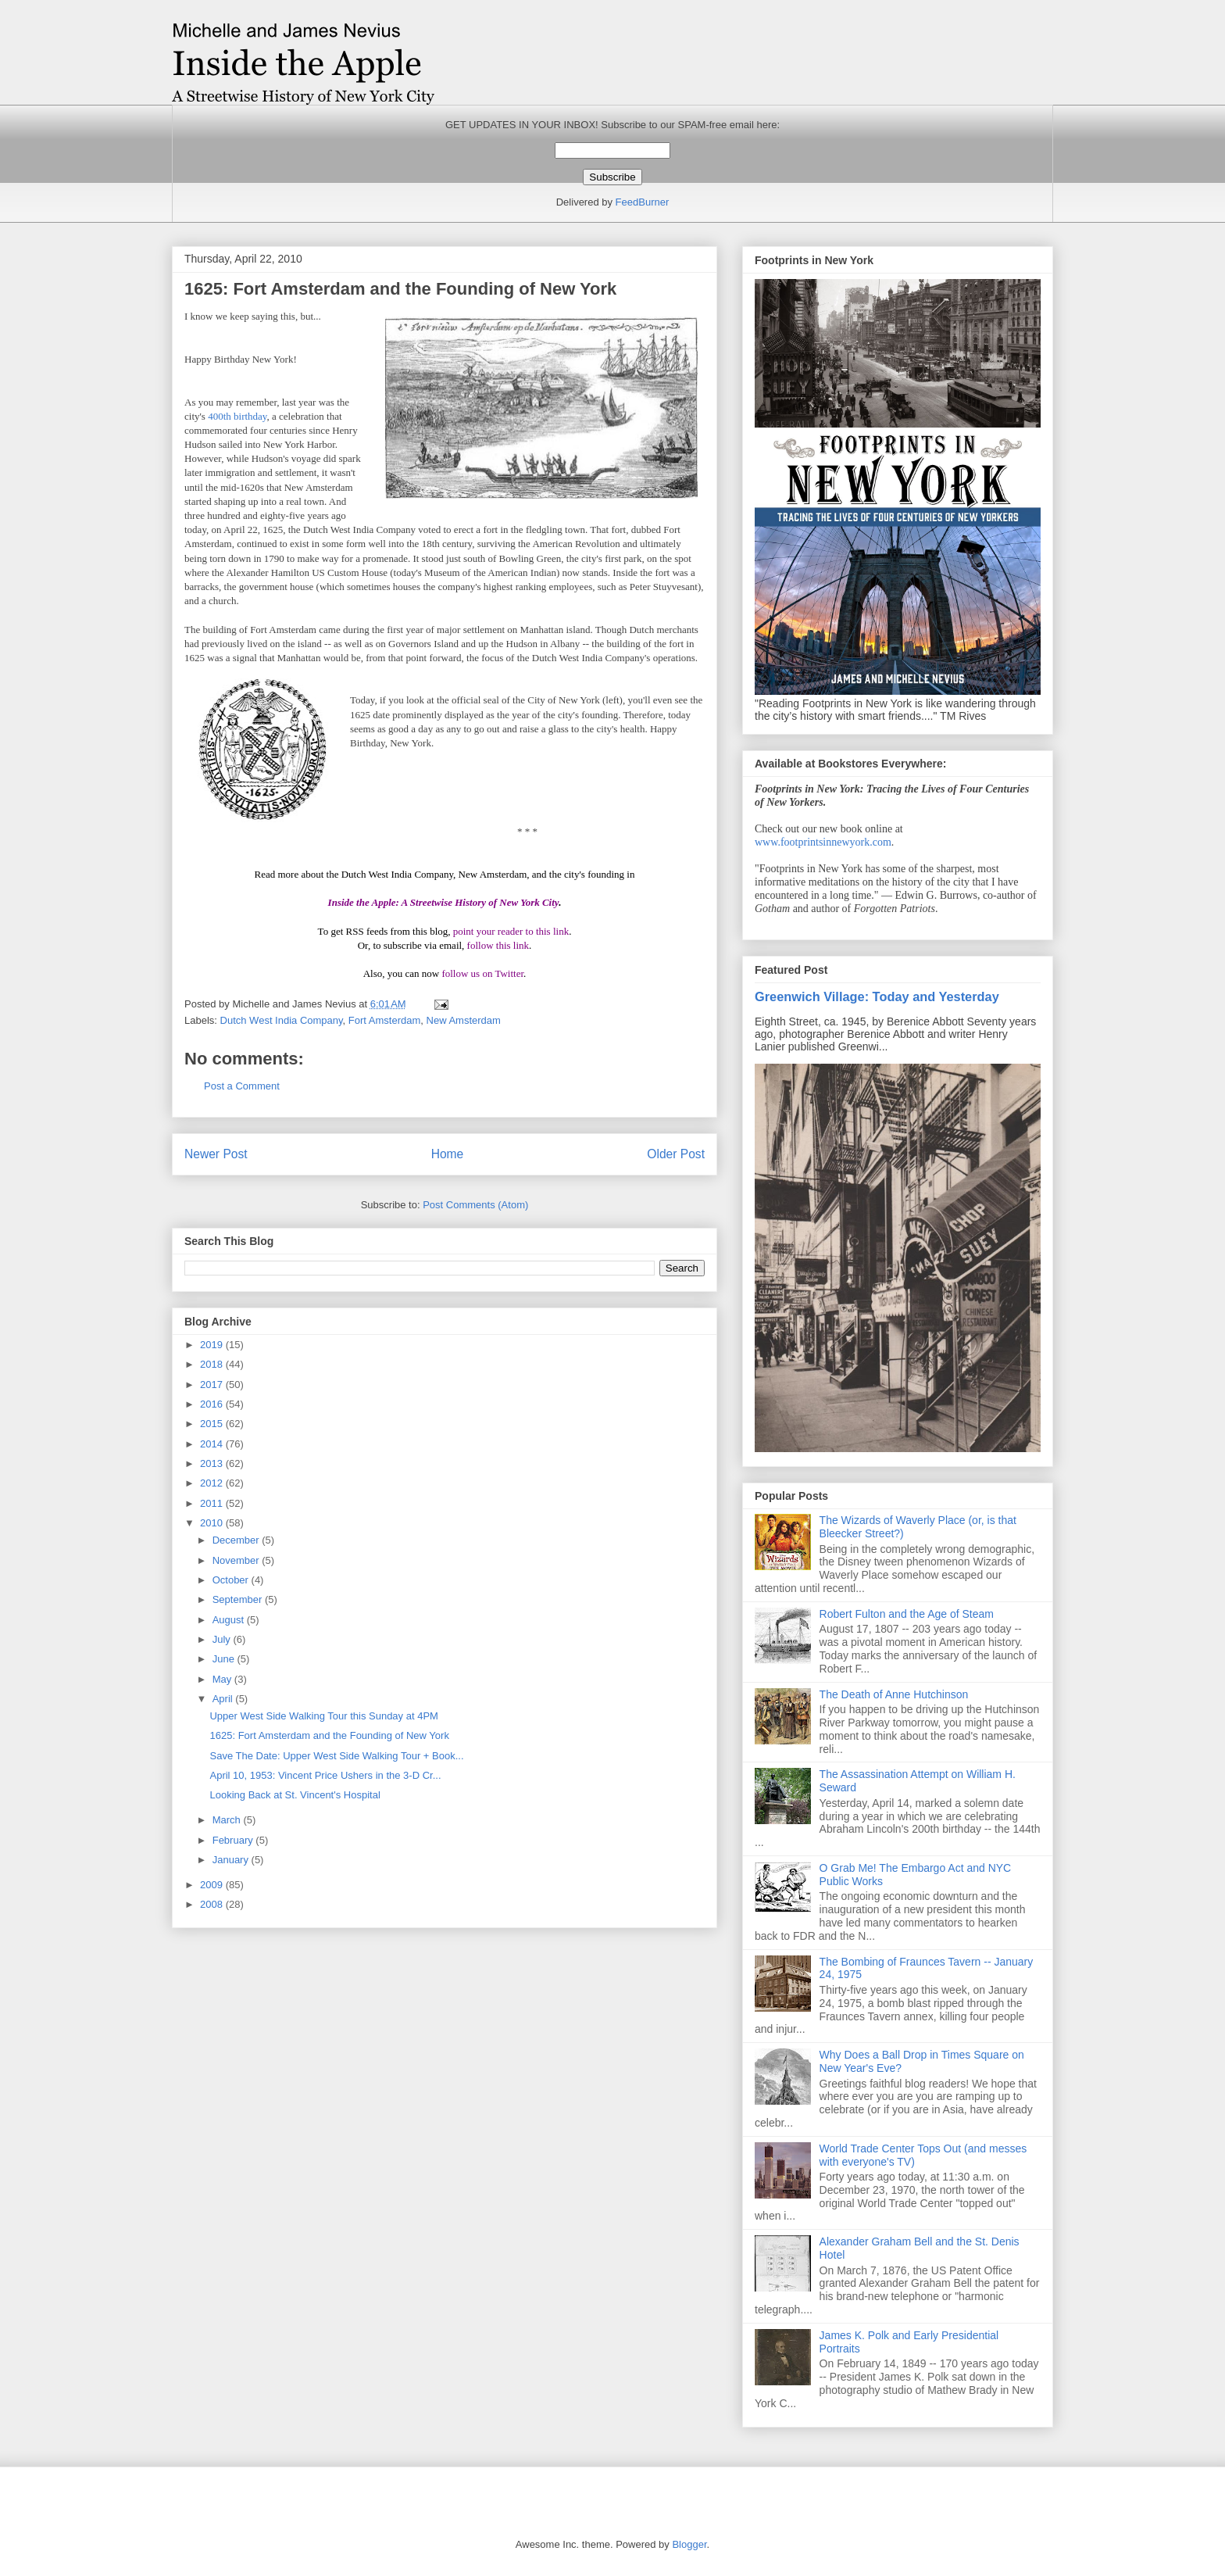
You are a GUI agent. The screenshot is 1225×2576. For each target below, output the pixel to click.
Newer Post (216, 1154)
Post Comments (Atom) (475, 1205)
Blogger (689, 2544)
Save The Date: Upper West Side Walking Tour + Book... (336, 1756)
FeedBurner (643, 202)
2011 (213, 1503)
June (225, 1659)
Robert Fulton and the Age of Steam (907, 1614)
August (229, 1620)
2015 (213, 1423)
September (238, 1599)
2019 (213, 1345)
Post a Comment (242, 1086)
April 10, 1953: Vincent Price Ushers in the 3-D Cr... (325, 1775)
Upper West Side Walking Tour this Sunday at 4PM (323, 1716)
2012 (213, 1483)
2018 (213, 1364)
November (237, 1560)
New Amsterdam (464, 1020)
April (224, 1699)
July (223, 1639)
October (232, 1580)
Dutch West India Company (281, 1020)
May (223, 1679)
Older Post (676, 1154)
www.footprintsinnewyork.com (823, 842)
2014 (213, 1444)
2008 (213, 1904)
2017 (213, 1384)
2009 (213, 1885)
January (232, 1860)
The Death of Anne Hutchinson (894, 1694)
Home (447, 1154)
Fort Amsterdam (384, 1020)
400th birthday (237, 416)
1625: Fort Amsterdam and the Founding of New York (328, 1735)
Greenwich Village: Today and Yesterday (877, 996)
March (228, 1820)
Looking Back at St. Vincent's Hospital (294, 1795)
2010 (213, 1523)
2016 (213, 1404)
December (237, 1540)
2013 (213, 1463)
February (234, 1840)
